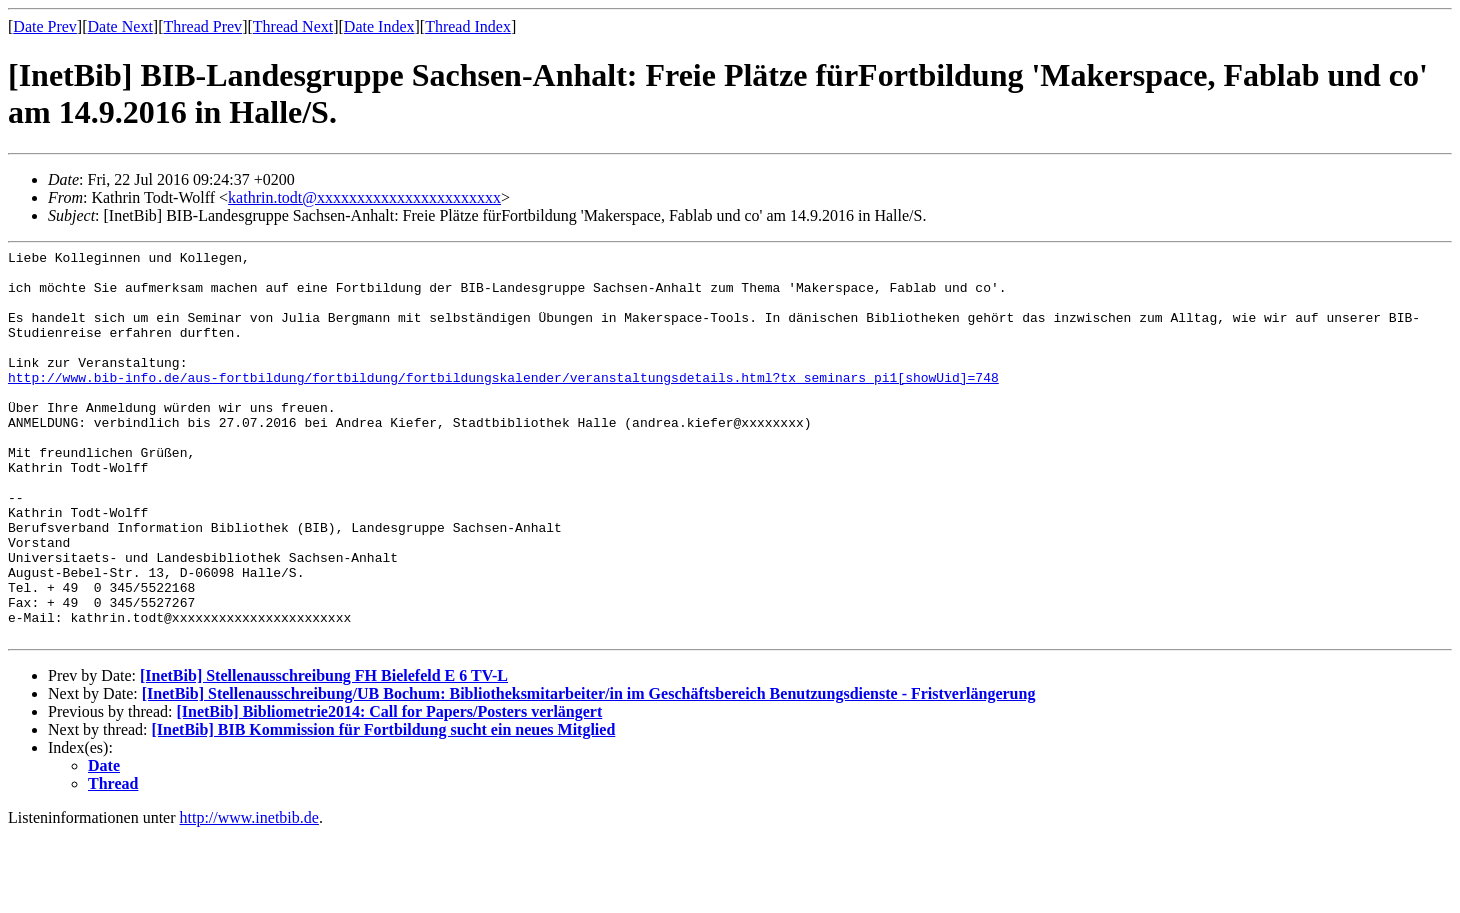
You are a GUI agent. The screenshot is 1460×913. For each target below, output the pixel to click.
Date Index (379, 26)
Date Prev (45, 26)
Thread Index (468, 26)
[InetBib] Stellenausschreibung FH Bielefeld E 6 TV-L (324, 753)
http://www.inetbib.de (249, 895)
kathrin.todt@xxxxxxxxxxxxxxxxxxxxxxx (364, 197)
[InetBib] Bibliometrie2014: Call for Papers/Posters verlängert (389, 789)
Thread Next (293, 26)
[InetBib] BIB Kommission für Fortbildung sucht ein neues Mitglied (384, 807)
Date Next (120, 26)
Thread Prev (202, 26)
